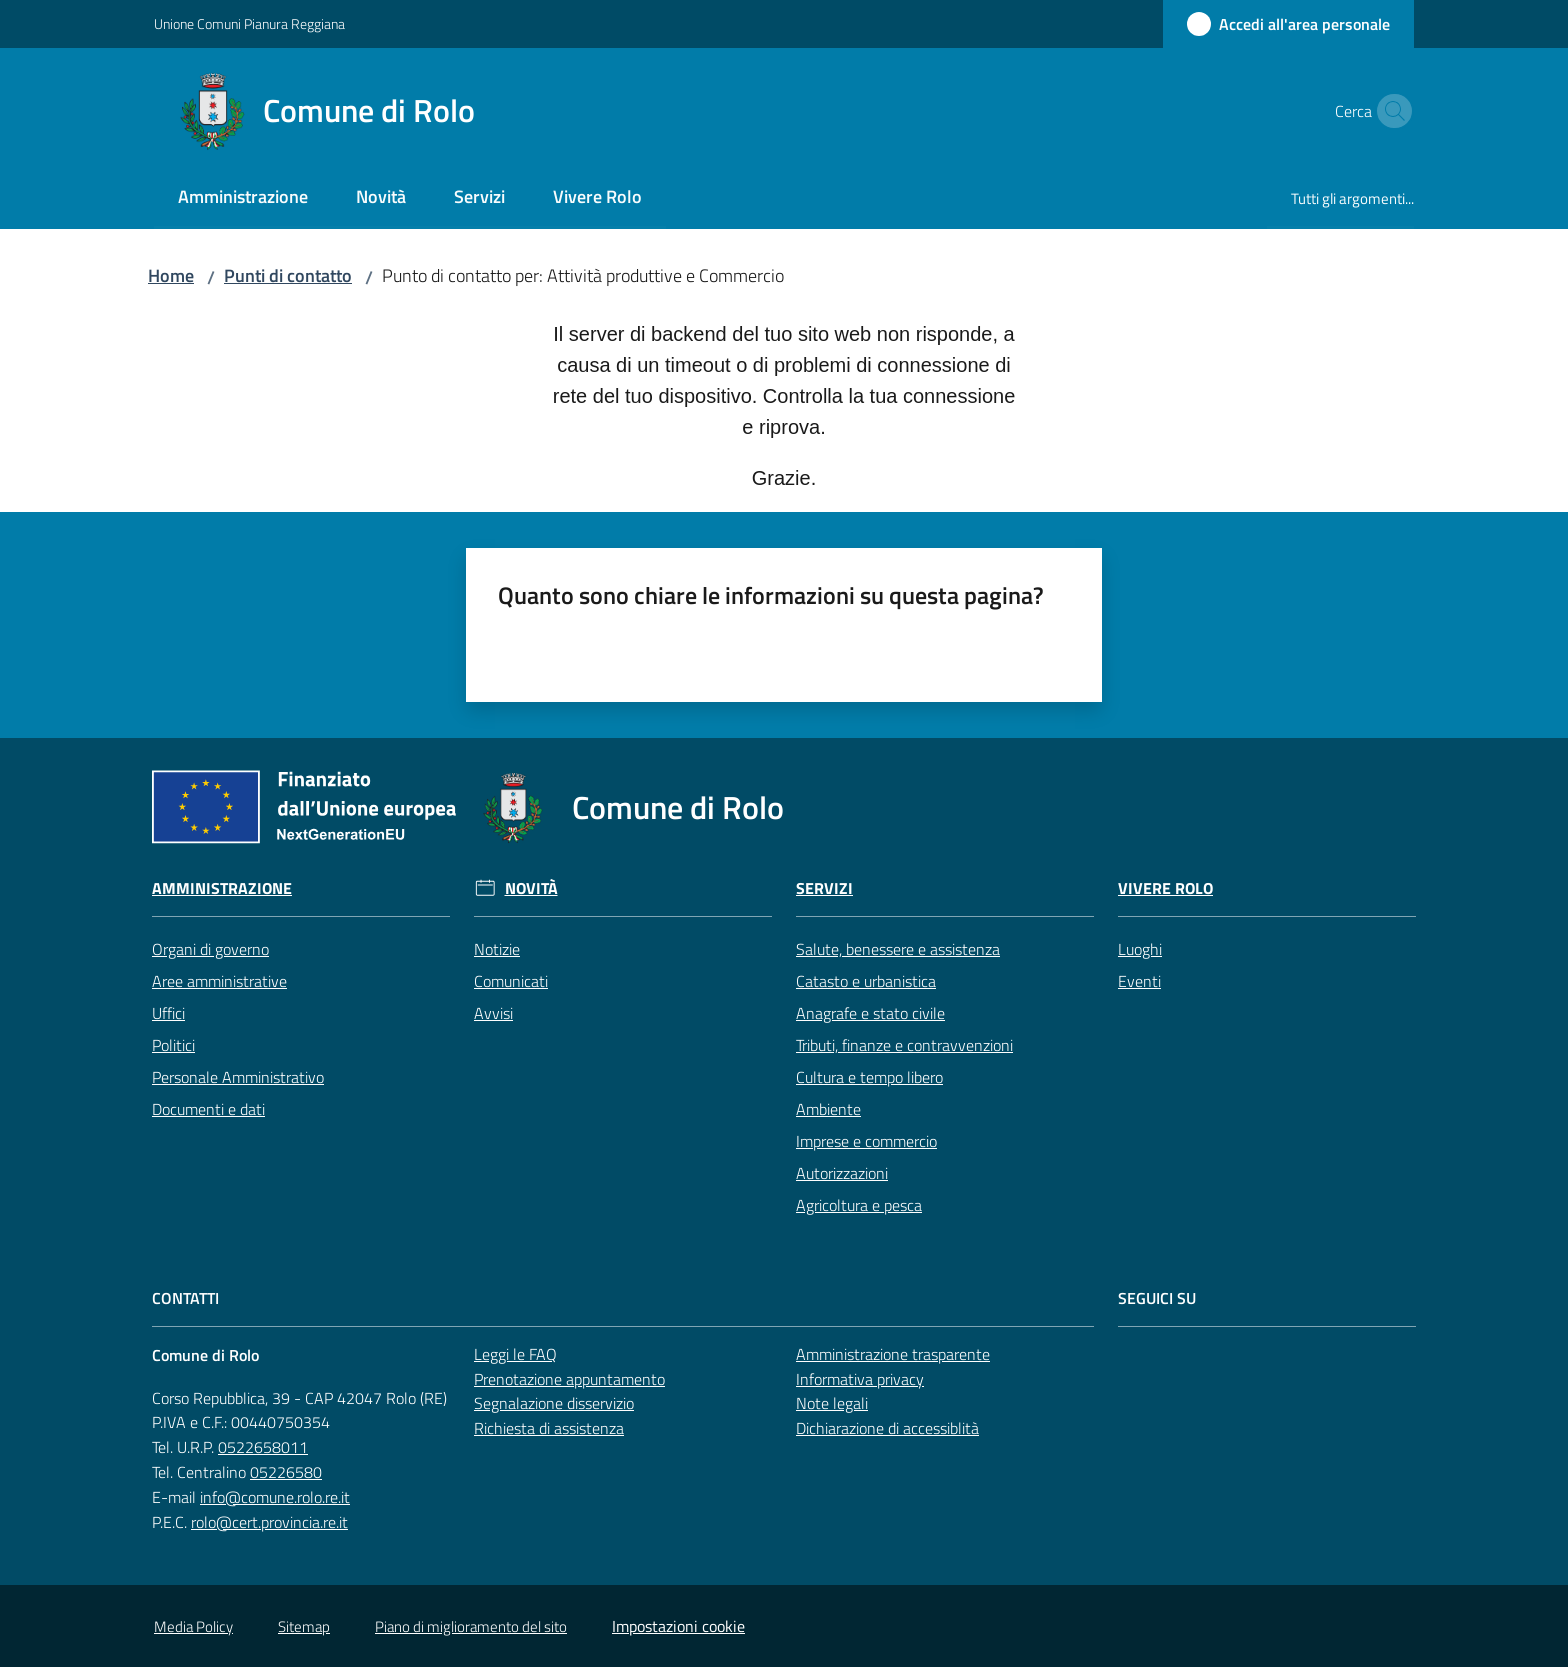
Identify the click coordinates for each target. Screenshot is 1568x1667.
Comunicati (511, 981)
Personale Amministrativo (238, 1077)
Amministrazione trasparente (893, 1354)
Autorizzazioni (842, 1173)
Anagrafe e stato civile (870, 1013)
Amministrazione (222, 888)
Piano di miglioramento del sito (471, 1626)
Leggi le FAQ (515, 1354)
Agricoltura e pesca (859, 1205)
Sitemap (304, 1626)
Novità (531, 888)
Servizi (824, 888)
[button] (1390, 111)
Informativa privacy (860, 1379)
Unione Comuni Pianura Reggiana (249, 23)
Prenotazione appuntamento (569, 1379)
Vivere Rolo (1165, 888)
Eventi (1139, 981)
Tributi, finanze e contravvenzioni (904, 1045)
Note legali (832, 1403)
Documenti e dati (208, 1109)
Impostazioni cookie (678, 1626)
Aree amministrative (219, 981)
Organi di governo (210, 949)
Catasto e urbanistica (866, 981)
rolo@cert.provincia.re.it (269, 1522)
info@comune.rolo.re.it (275, 1497)
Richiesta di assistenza (549, 1428)
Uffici (168, 1013)
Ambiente (828, 1109)
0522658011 (263, 1447)
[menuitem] (243, 198)
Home (171, 275)
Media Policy (193, 1626)
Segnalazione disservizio (554, 1403)
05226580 (286, 1472)
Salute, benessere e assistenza (898, 949)
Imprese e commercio (866, 1141)
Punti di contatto (288, 275)
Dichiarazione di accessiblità (887, 1428)
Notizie (497, 949)
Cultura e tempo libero (869, 1077)
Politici (173, 1045)
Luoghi (1140, 949)
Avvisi (493, 1013)
